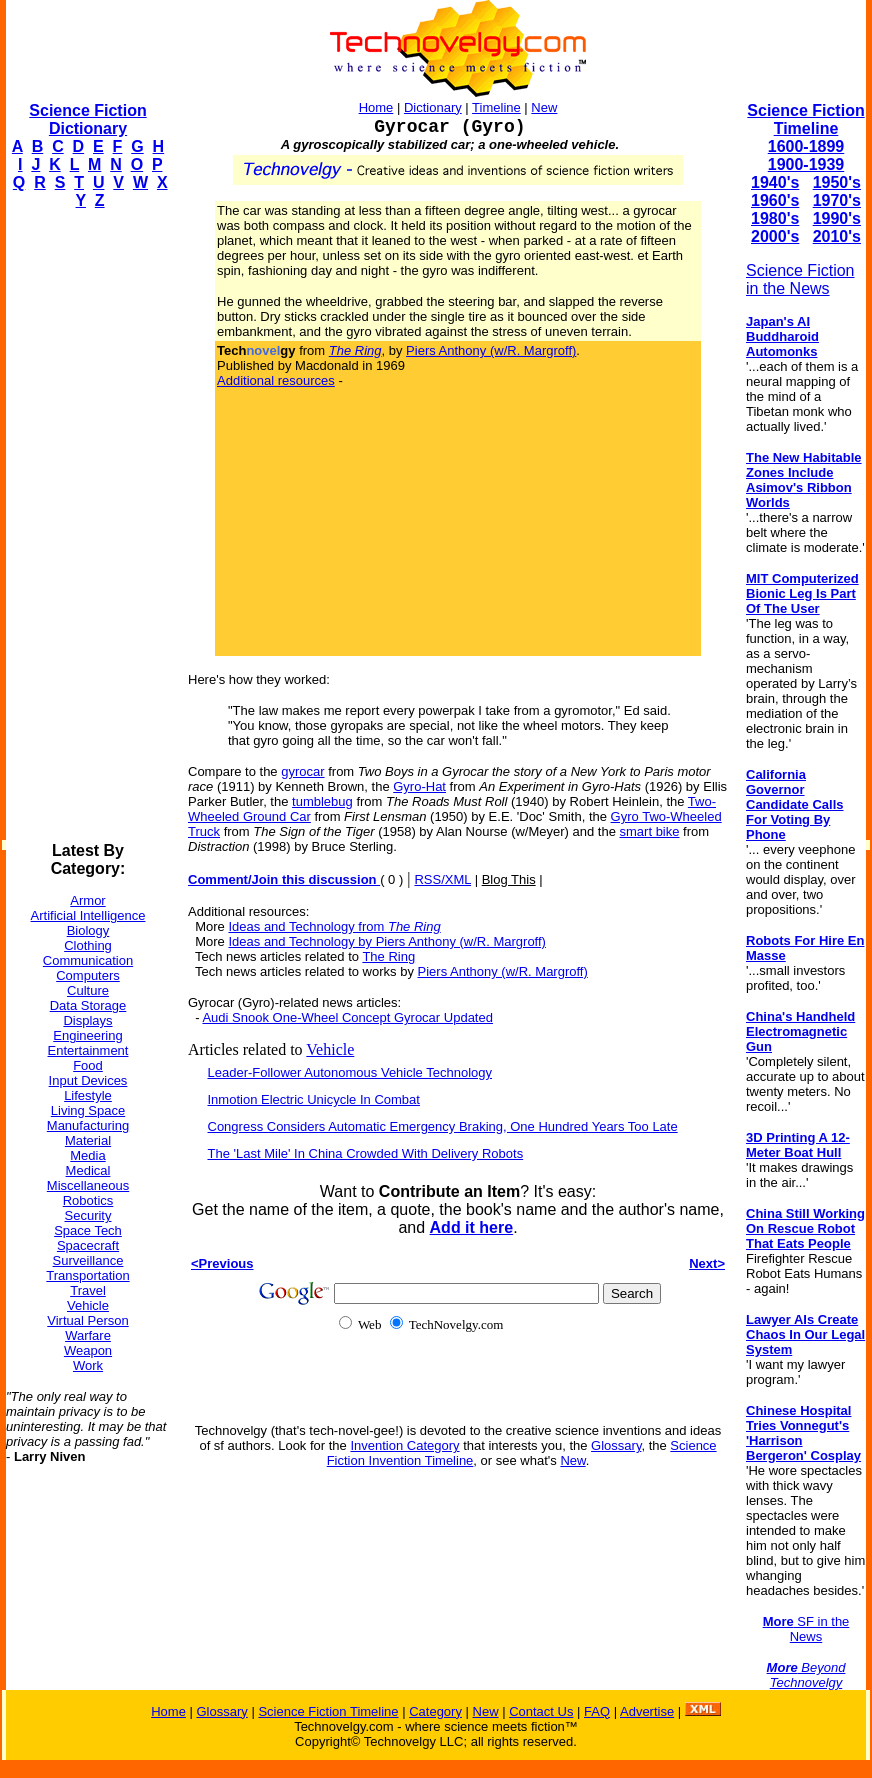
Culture (88, 990)
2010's (837, 236)
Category (435, 1711)
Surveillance (88, 1260)
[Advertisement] (86, 526)
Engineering (87, 1035)
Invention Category (404, 1445)
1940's (775, 182)
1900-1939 (806, 164)
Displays (87, 1020)
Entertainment (88, 1050)
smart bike (650, 831)
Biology (88, 930)
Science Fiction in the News (800, 279)
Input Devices (88, 1080)
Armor (87, 900)
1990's (837, 218)
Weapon (88, 1350)
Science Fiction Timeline (805, 119)
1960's (775, 200)
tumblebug (322, 801)
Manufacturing (88, 1125)
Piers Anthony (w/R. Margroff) (491, 350)
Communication (88, 960)
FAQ (597, 1711)
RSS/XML (442, 879)
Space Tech (88, 1230)
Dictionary (433, 107)
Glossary (616, 1445)
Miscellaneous (88, 1185)
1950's (837, 182)
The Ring (388, 956)
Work (88, 1365)
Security (88, 1215)
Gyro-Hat (419, 786)
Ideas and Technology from (334, 926)
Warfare (88, 1335)
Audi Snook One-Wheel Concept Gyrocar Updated (347, 1017)
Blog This (509, 879)
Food (88, 1065)
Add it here (472, 1227)
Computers (88, 975)
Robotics (88, 1200)
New (544, 107)
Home (376, 107)
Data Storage (88, 1005)
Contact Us (541, 1711)
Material (88, 1140)
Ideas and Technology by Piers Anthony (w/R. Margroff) (386, 941)
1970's (837, 200)
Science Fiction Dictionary (87, 119)
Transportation (87, 1275)
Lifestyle (88, 1095)
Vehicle (88, 1305)
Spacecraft (88, 1245)
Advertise (647, 1711)
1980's (775, 218)
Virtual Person (87, 1320)
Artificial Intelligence (88, 915)
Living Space (88, 1110)
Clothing (88, 945)
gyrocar (302, 771)
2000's (775, 236)
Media (87, 1155)
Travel (88, 1290)
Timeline (496, 107)
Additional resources (276, 380)
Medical (88, 1170)
